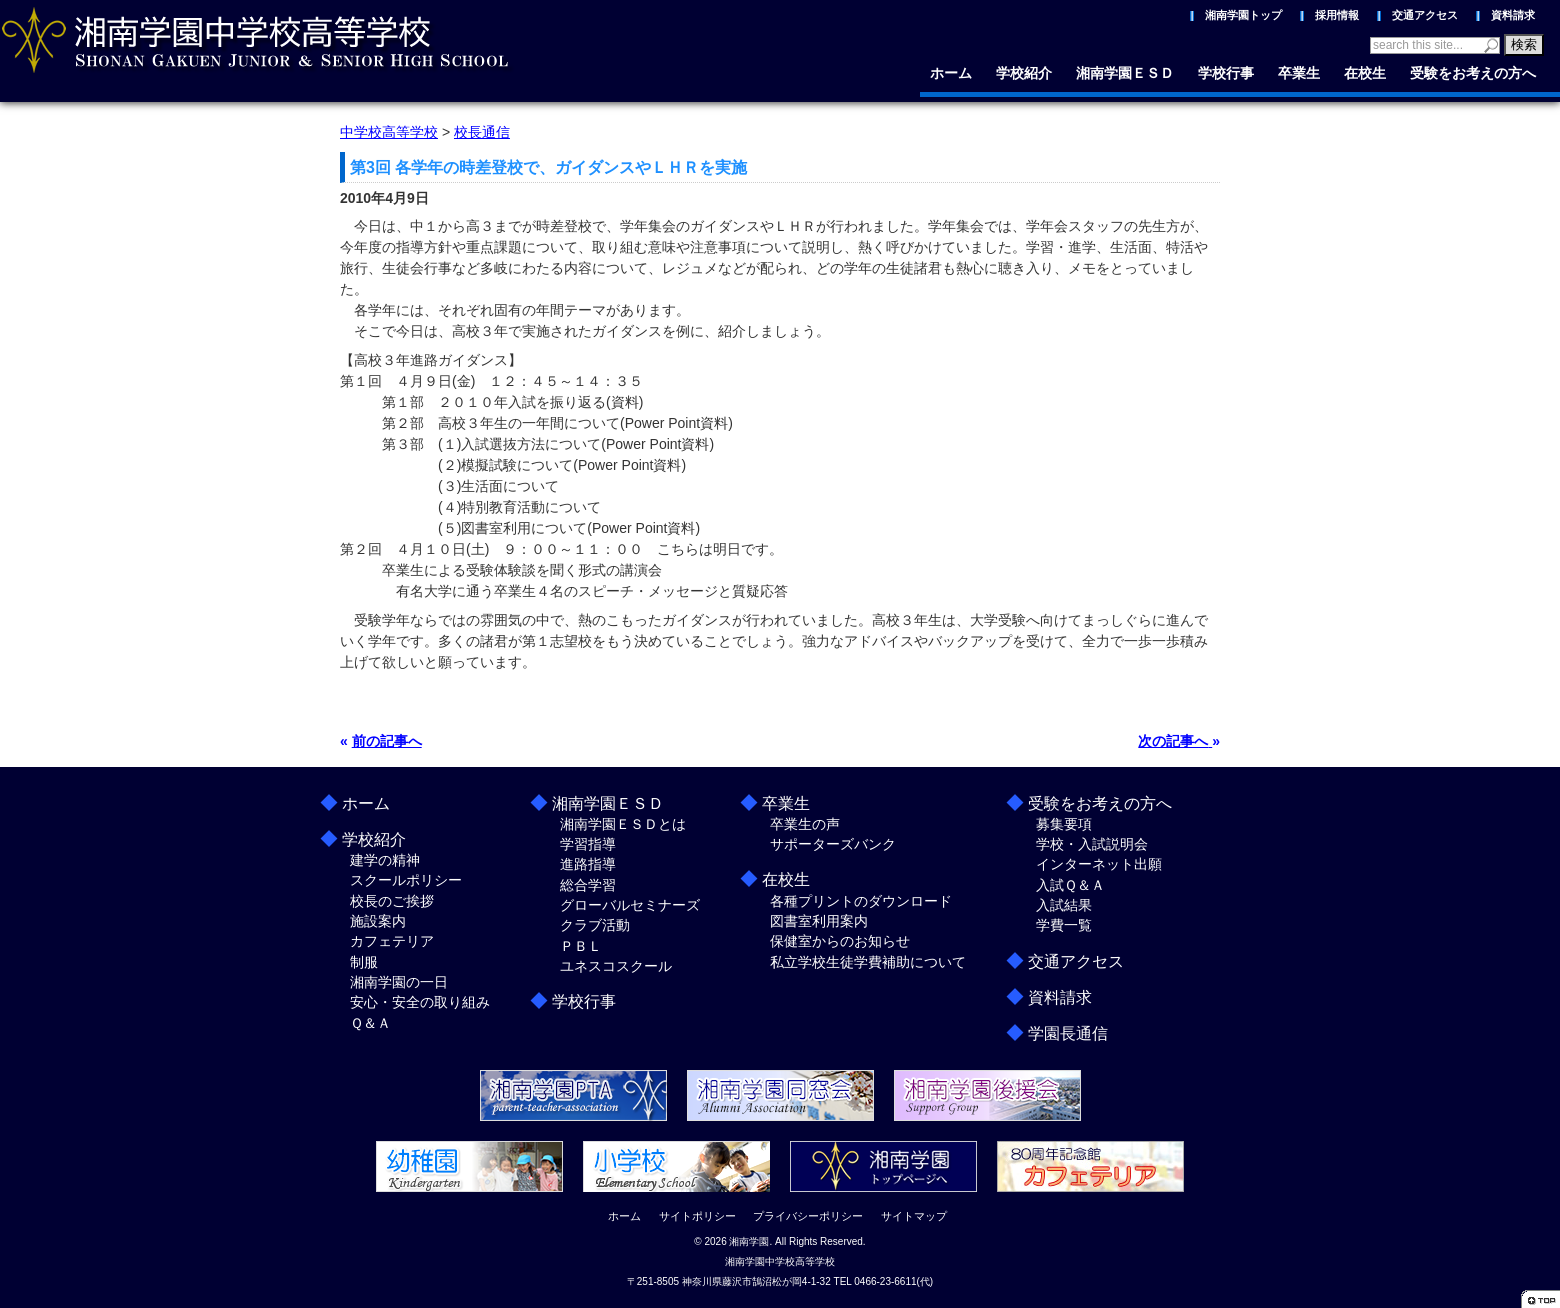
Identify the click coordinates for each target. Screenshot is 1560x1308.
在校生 (1365, 73)
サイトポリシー (697, 1216)
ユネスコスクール (616, 966)
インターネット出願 (1099, 864)
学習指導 (588, 844)
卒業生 (1299, 73)
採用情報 (1337, 15)
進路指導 (588, 864)
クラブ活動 (595, 925)
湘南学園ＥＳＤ (1125, 73)
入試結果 (1064, 905)
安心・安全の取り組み (420, 1002)
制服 (364, 962)
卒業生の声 (805, 824)
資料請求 (1513, 15)
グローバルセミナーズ (630, 905)
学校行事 (1226, 73)
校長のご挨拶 (392, 901)
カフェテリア (392, 941)
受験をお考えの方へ (1473, 73)
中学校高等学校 (389, 132)
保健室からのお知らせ (840, 941)
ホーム (951, 73)
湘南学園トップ (1243, 15)
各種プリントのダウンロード (861, 901)
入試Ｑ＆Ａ (1070, 885)
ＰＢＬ (581, 946)
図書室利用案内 (819, 921)
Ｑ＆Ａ (370, 1023)
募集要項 (1064, 824)
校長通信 (482, 132)
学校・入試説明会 (1092, 844)
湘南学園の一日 (399, 982)
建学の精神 (385, 860)
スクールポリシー (406, 880)
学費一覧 (1064, 925)
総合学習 (588, 885)
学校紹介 (1024, 73)
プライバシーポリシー (808, 1216)
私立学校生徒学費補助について (868, 962)
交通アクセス (1425, 15)
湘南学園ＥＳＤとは (623, 824)
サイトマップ (914, 1216)
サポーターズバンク (833, 844)
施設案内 (378, 921)
